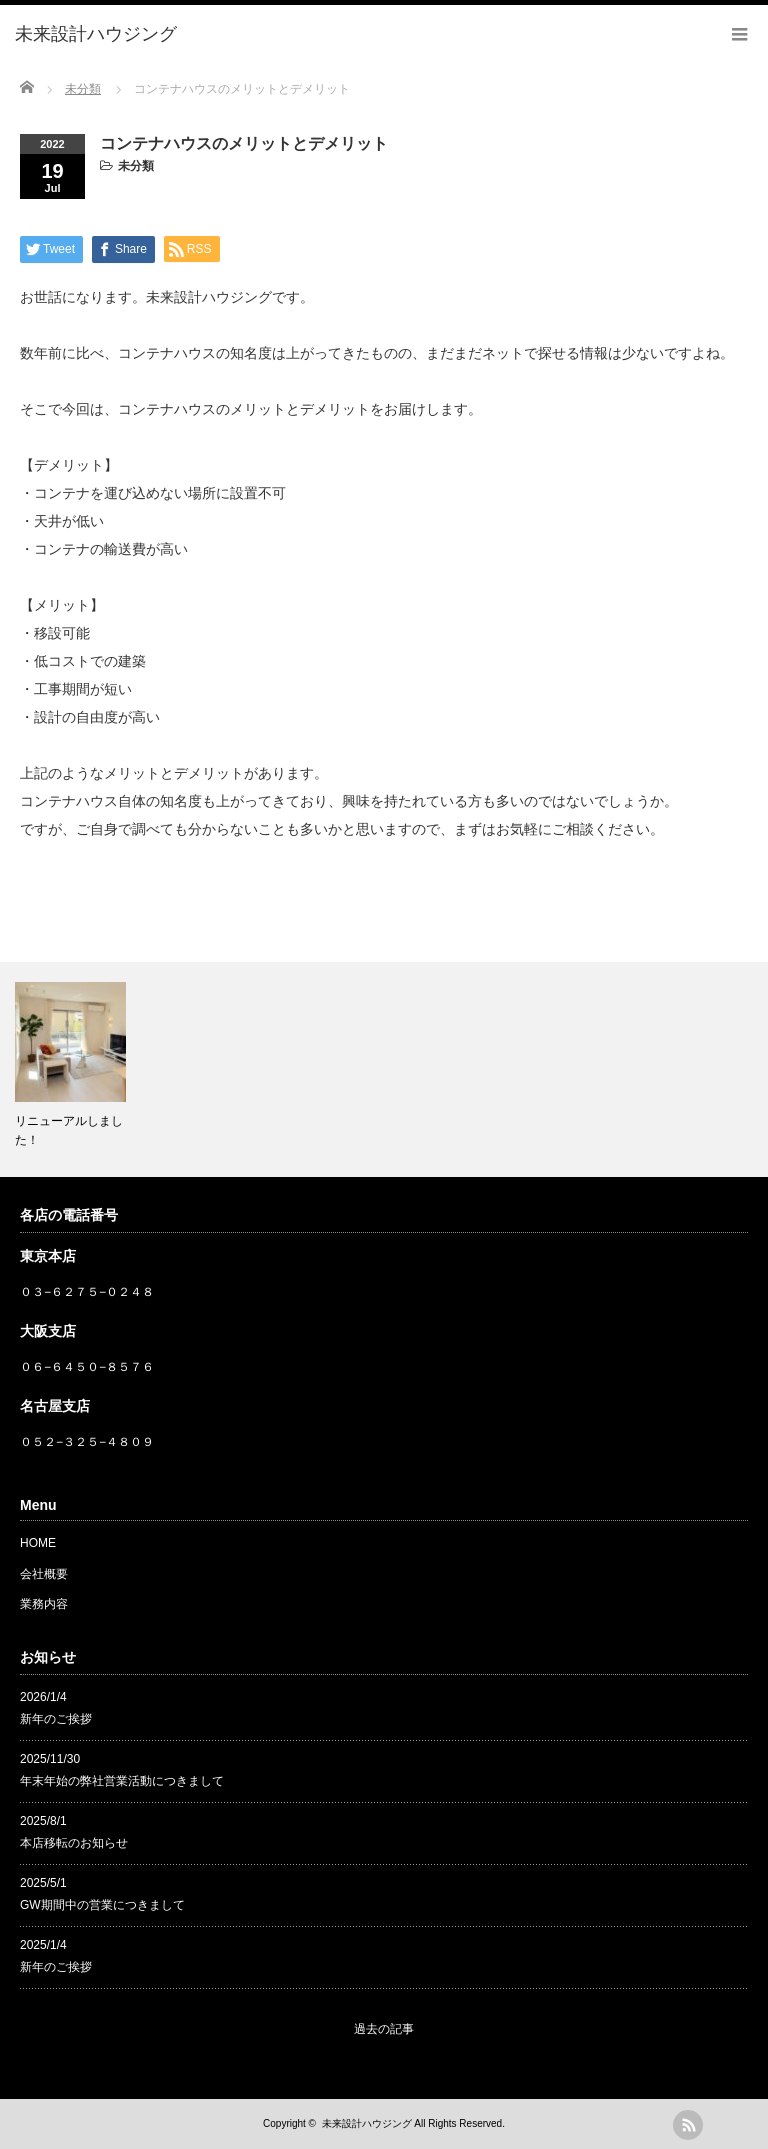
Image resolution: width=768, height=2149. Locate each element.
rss (688, 2125)
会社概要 (44, 1574)
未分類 (136, 166)
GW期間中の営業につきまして (102, 1905)
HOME (38, 1543)
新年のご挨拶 (56, 1719)
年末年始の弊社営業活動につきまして (122, 1781)
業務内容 (44, 1604)
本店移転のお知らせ (74, 1843)
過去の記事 (384, 2029)
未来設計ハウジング (367, 2123)
